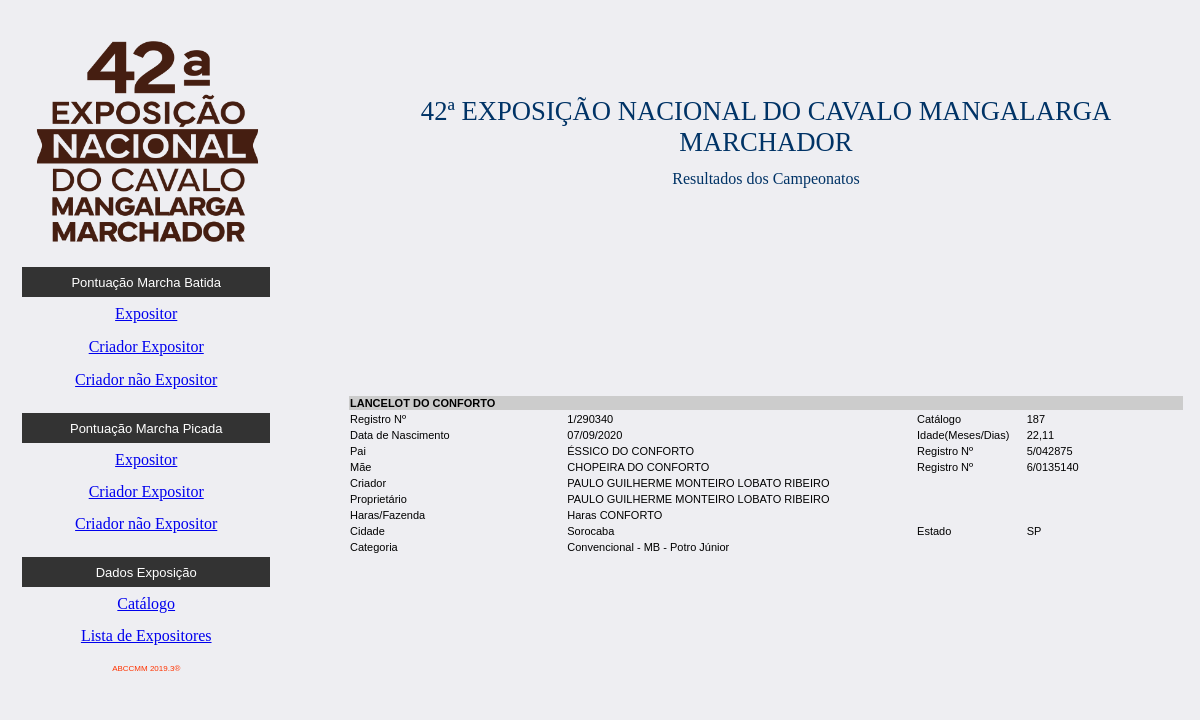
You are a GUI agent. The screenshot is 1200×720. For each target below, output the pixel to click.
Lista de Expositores (146, 635)
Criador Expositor (146, 346)
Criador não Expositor (146, 379)
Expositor (146, 313)
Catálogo (146, 603)
